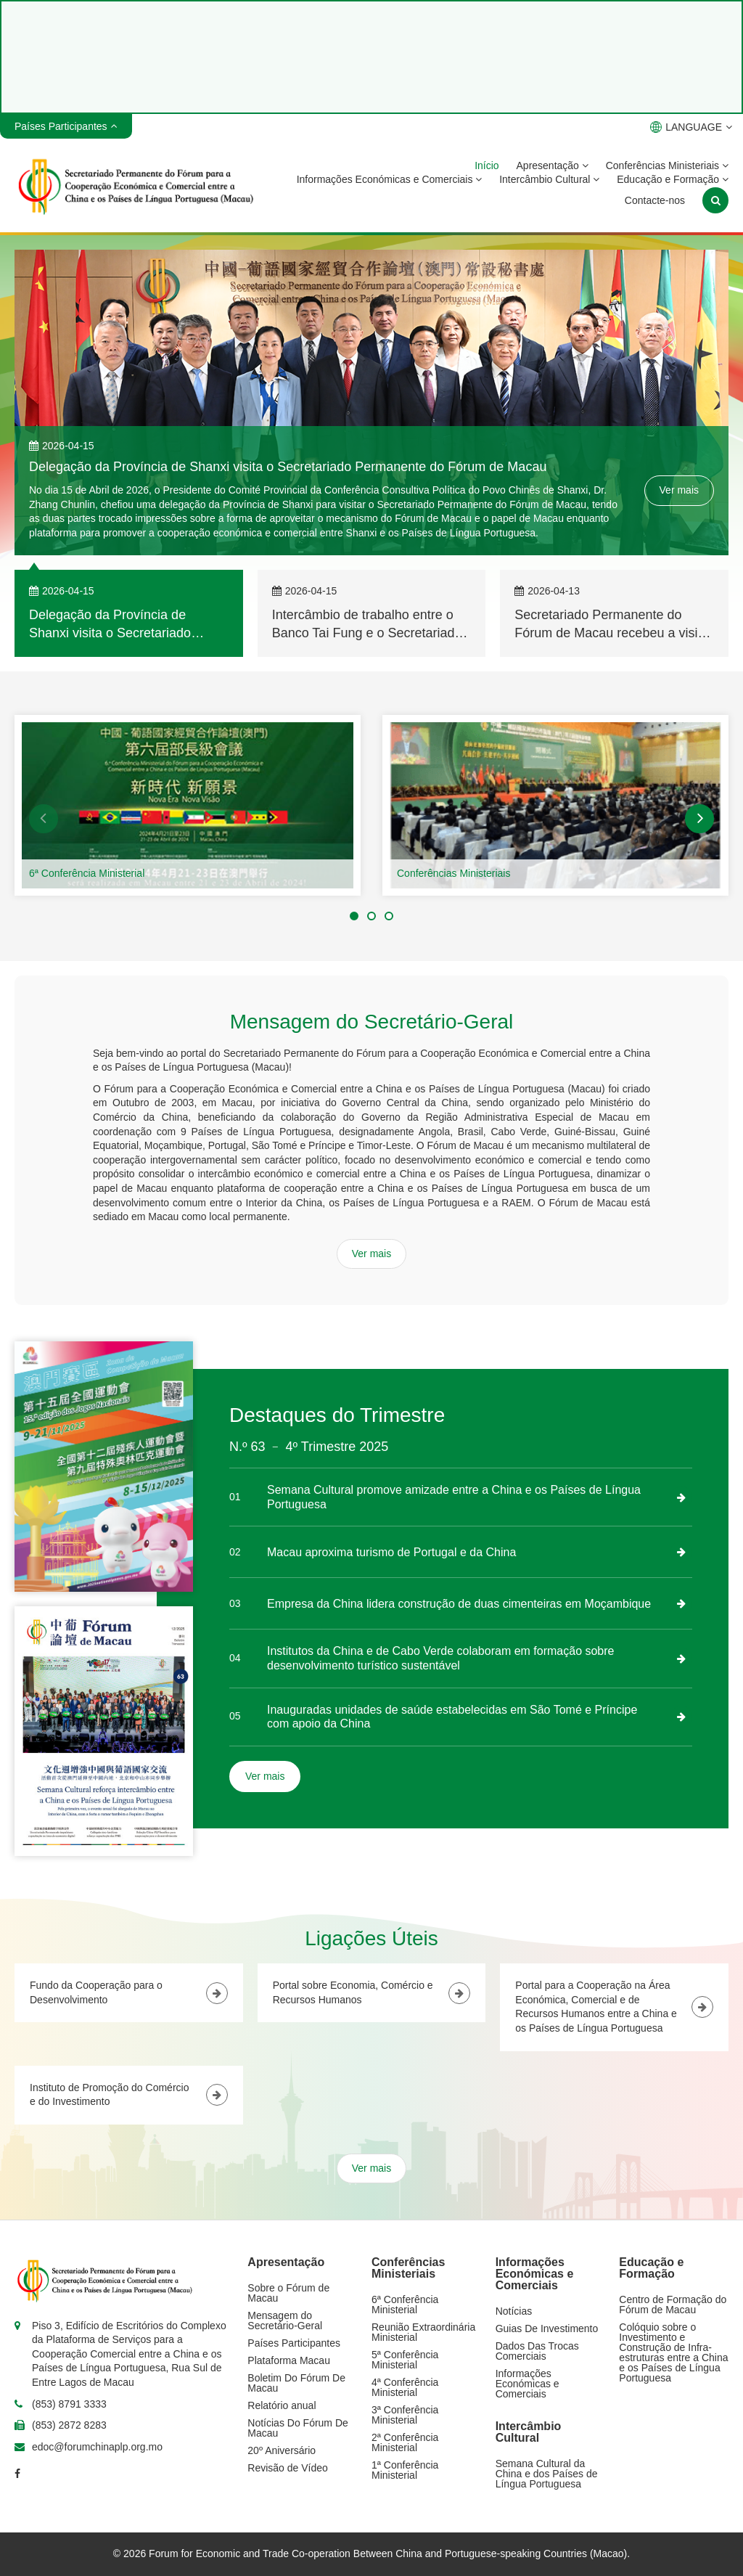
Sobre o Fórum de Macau (288, 2293)
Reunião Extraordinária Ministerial (423, 2332)
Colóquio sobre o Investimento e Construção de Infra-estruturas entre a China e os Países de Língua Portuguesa (673, 2352)
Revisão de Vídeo (287, 2468)
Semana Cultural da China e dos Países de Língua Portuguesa (547, 2474)
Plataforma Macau (288, 2360)
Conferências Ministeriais (667, 165)
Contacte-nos (655, 200)
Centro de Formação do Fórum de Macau (672, 2304)
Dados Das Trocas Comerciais (537, 2351)
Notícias (514, 2311)
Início (486, 165)
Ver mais (679, 490)
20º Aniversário (281, 2450)
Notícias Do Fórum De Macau (297, 2428)
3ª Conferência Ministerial (405, 2415)
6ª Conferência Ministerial (86, 873)
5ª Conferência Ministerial (405, 2360)
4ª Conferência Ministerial (405, 2387)
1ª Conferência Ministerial (405, 2470)
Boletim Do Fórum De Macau (296, 2383)
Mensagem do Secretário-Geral (284, 2320)
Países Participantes (293, 2343)
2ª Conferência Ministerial (405, 2442)
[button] (43, 818)
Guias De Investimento (547, 2328)
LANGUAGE (691, 127)
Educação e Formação (672, 179)
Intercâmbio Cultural (549, 179)
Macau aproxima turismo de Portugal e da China (391, 1552)
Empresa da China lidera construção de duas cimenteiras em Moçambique (459, 1604)
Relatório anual (281, 2405)
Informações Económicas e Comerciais (390, 179)
